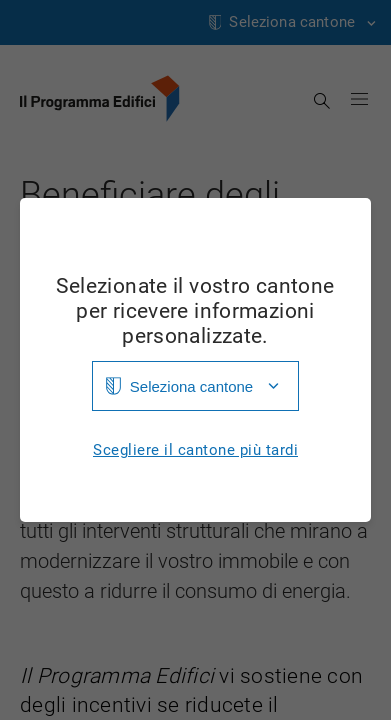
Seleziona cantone (191, 386)
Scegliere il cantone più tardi (195, 450)
